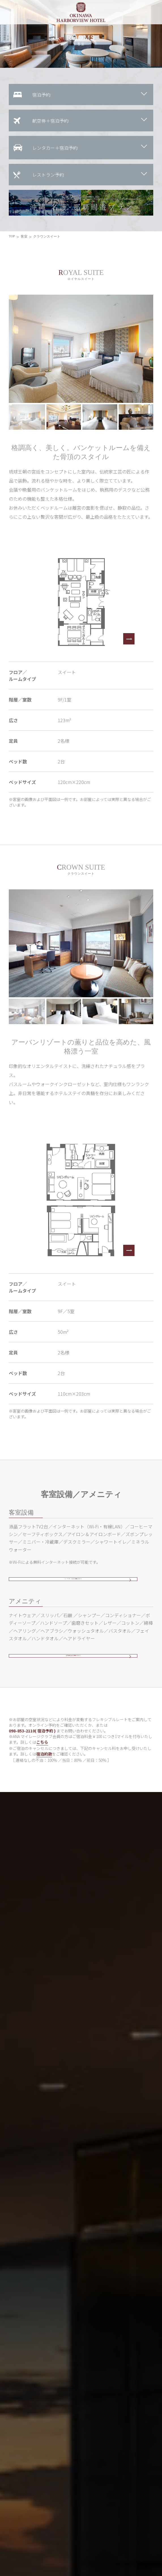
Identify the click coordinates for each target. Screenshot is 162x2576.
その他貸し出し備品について (73, 1669)
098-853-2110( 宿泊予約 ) (32, 1748)
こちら (42, 1759)
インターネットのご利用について (73, 1583)
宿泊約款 (44, 1771)
